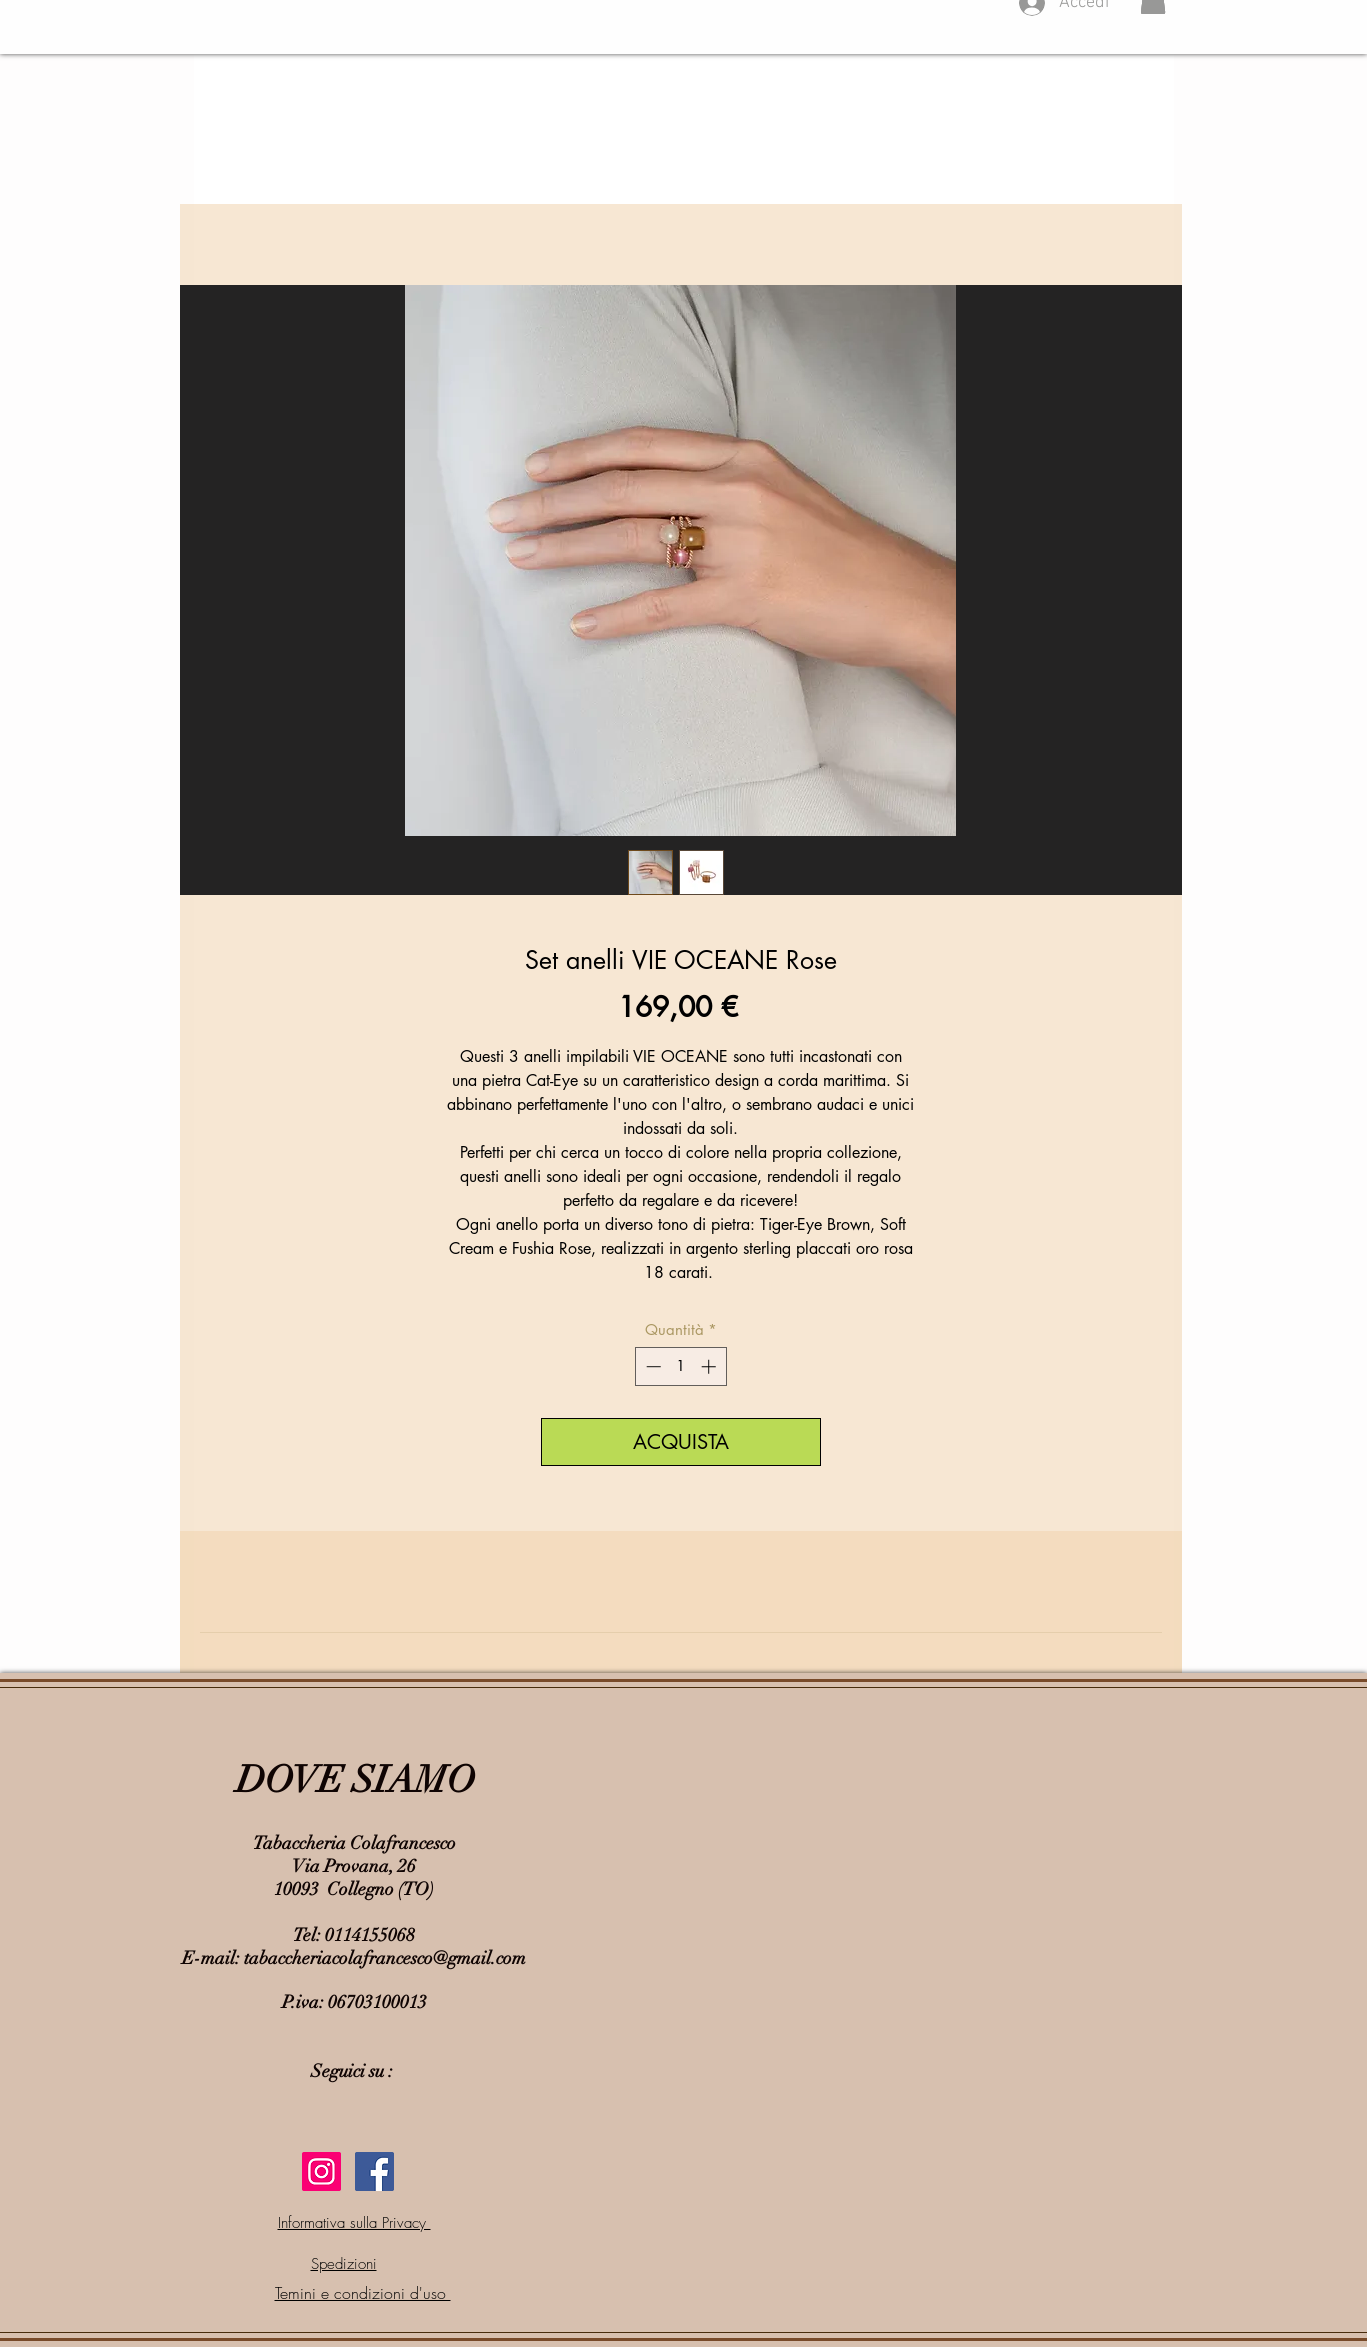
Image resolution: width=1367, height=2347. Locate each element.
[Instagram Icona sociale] (321, 2171)
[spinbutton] (680, 1366)
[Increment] (710, 1366)
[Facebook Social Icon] (374, 2171)
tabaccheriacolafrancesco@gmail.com (385, 1958)
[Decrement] (651, 1366)
